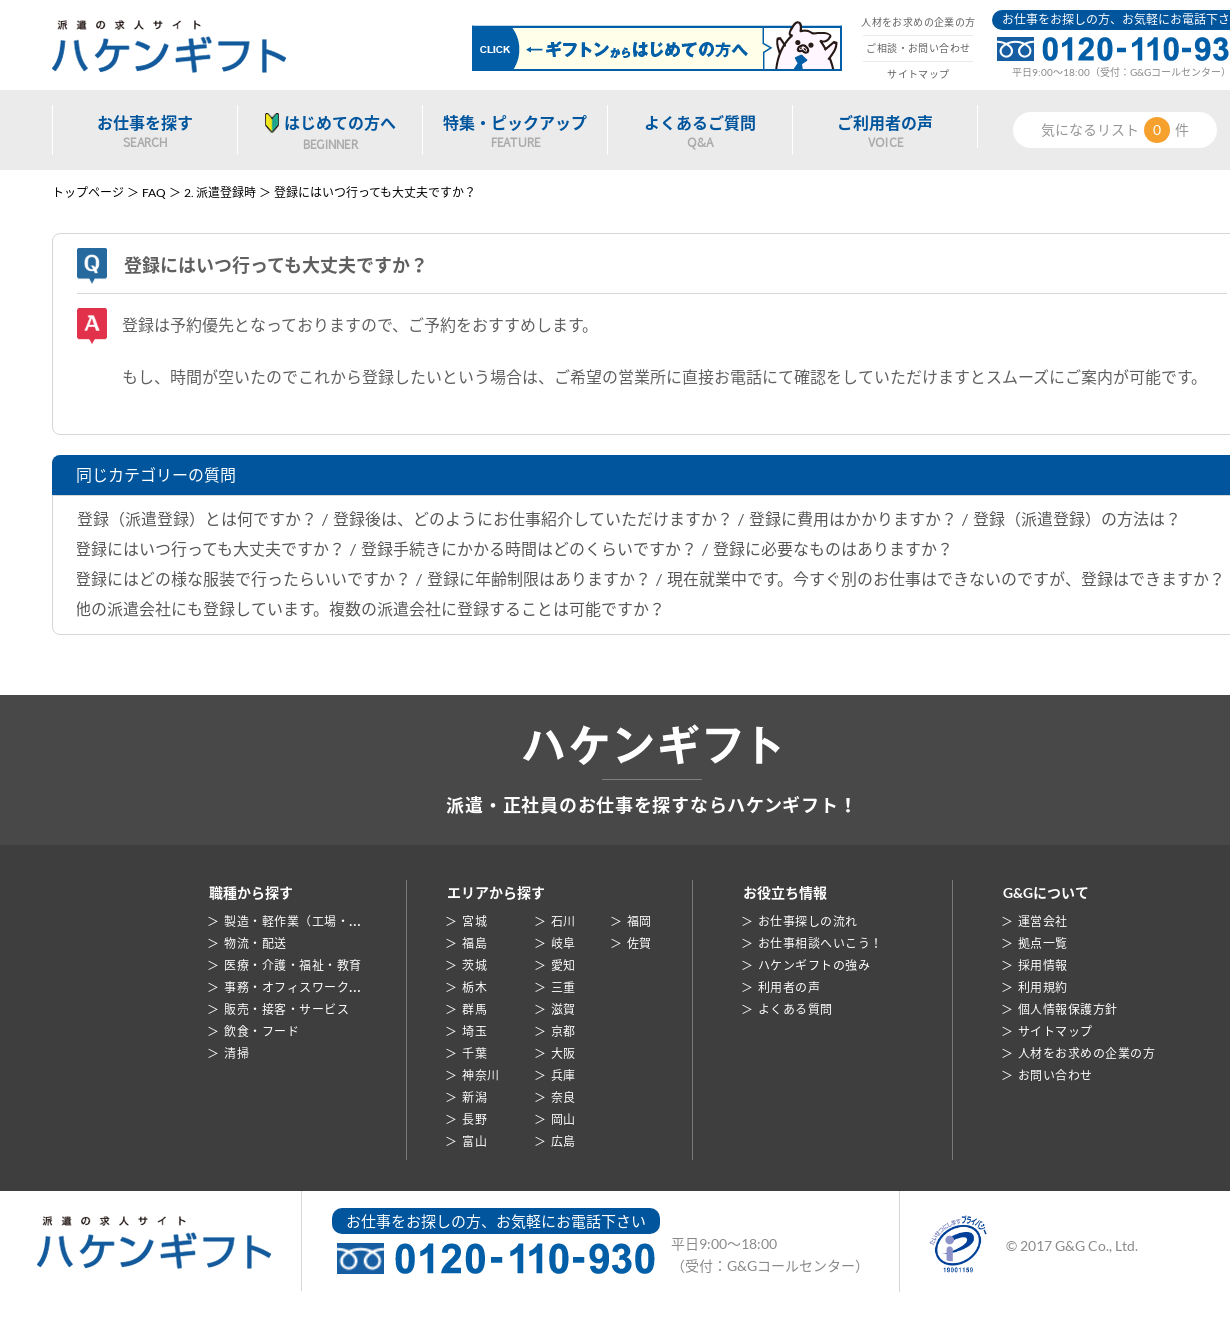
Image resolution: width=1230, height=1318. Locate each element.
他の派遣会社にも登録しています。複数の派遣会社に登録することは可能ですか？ (370, 608)
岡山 (563, 1119)
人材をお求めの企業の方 (918, 22)
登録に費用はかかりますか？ (853, 518)
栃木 (474, 987)
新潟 (474, 1097)
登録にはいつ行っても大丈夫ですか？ (210, 548)
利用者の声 (789, 987)
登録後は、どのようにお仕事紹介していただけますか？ (533, 518)
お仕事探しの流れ (808, 921)
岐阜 (563, 943)
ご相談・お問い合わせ (918, 48)
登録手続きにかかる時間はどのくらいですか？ (529, 548)
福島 (474, 943)
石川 (563, 921)
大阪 (563, 1053)
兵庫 (563, 1075)
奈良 (563, 1097)
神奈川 (480, 1075)
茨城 (474, 965)
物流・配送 (255, 943)
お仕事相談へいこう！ (820, 943)
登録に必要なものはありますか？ (833, 548)
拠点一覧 (1043, 943)
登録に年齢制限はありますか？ (539, 578)
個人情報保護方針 (1068, 1009)
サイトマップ (918, 74)
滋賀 (563, 1009)
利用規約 (1043, 987)
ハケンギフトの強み (814, 965)
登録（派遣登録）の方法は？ (1077, 518)
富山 (474, 1141)
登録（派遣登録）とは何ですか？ (197, 518)
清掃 (236, 1053)
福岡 (639, 921)
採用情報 (1043, 965)
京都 (563, 1031)
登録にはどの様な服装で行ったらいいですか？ (243, 578)
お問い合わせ (1055, 1075)
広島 (563, 1141)
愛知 (563, 965)
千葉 (474, 1053)
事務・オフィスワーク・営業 (305, 987)
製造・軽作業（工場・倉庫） (305, 921)
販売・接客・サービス (286, 1009)
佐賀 (639, 943)
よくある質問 (795, 1009)
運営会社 (1043, 921)
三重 (563, 987)
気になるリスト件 (1115, 130)
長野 (474, 1119)
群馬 (474, 1009)
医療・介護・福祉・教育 (292, 965)
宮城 (474, 921)
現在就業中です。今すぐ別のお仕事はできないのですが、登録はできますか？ (946, 578)
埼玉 (474, 1031)
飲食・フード (261, 1031)
